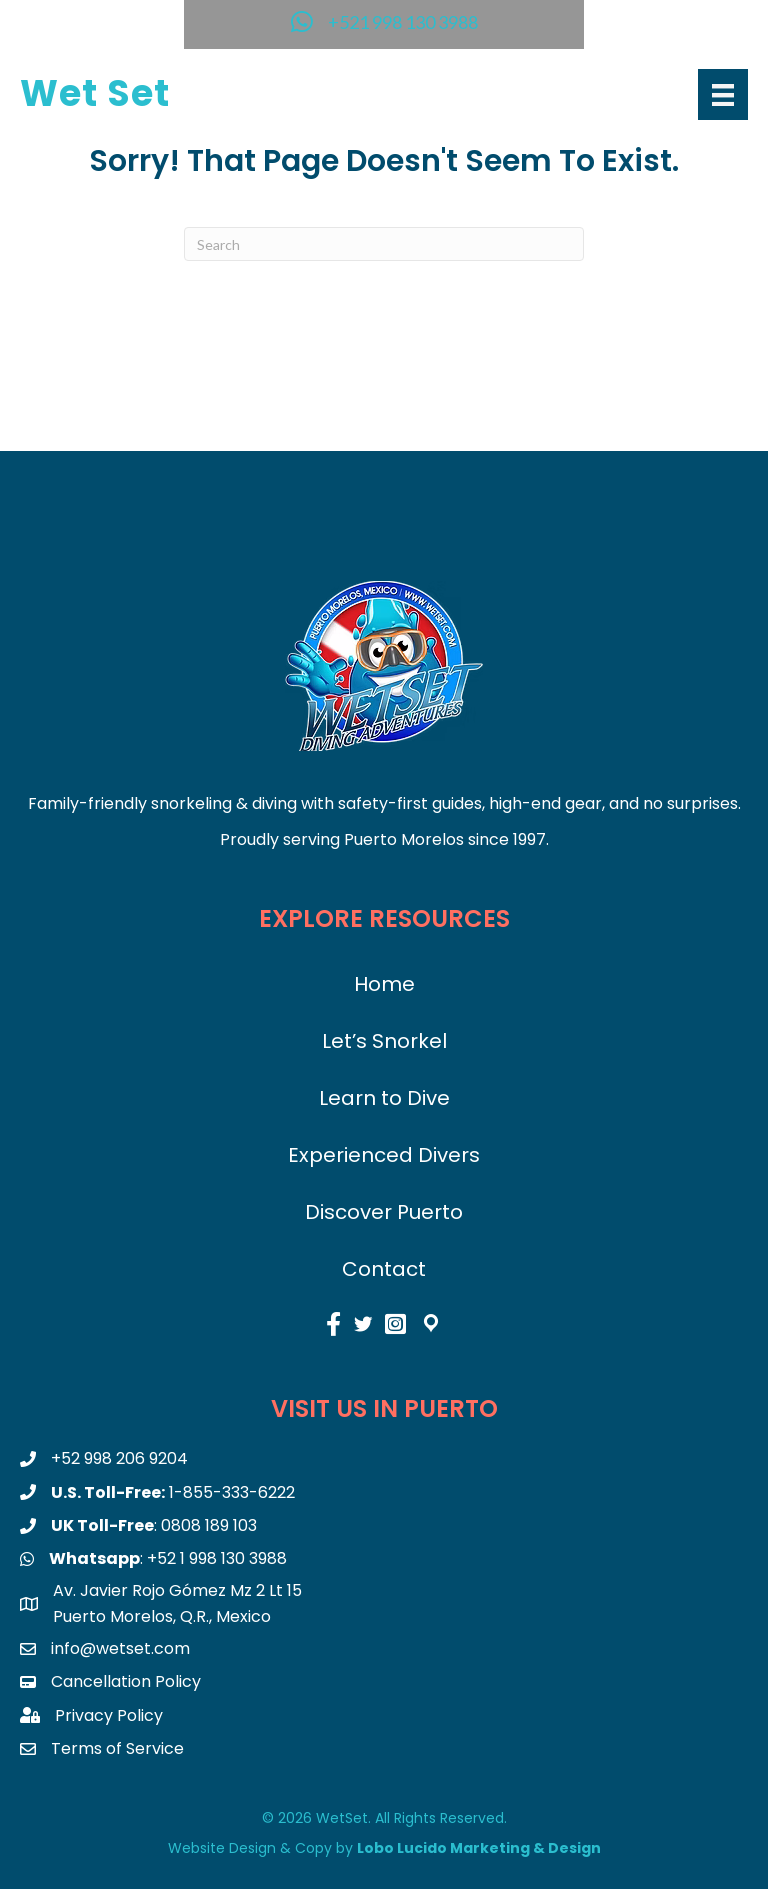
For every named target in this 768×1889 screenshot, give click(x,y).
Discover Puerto (384, 1212)
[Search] (384, 244)
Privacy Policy (109, 1715)
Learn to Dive (384, 1098)
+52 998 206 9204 (119, 1458)
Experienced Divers (384, 1155)
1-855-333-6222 (232, 1492)
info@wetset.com (120, 1648)
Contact (384, 1269)
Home (384, 984)
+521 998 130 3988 (403, 22)
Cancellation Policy (126, 1681)
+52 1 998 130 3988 (217, 1558)
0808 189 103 (209, 1525)
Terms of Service (117, 1748)
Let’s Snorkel (384, 1041)
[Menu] (723, 94)
